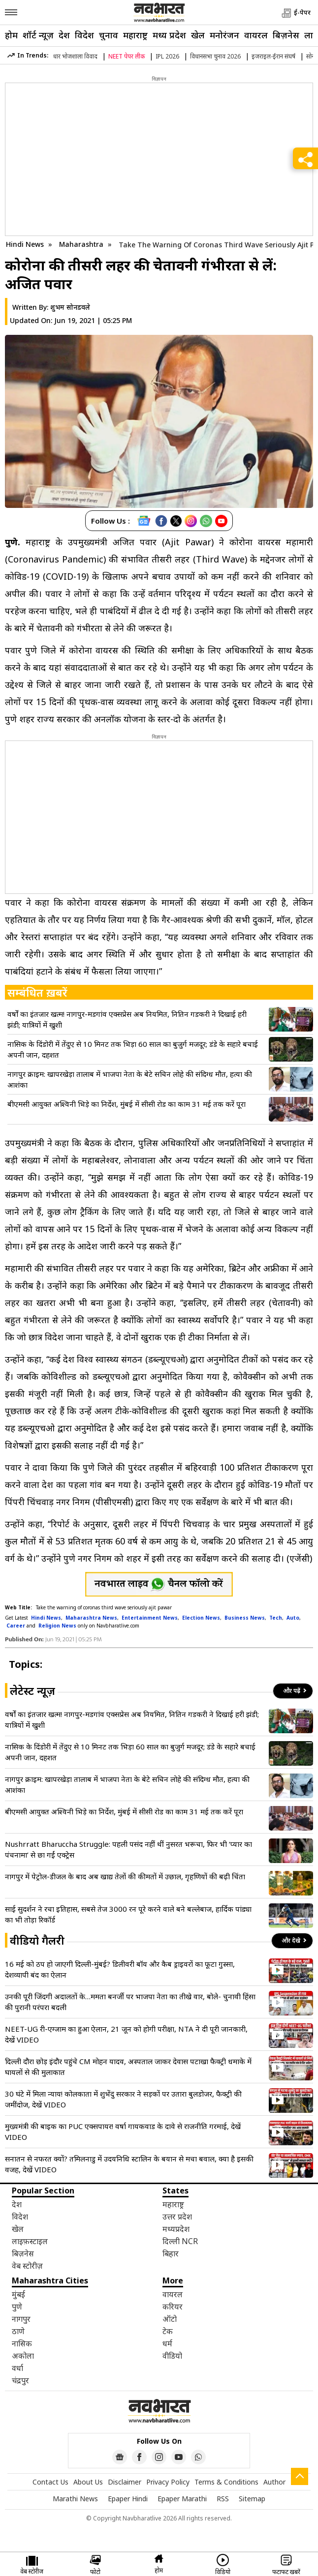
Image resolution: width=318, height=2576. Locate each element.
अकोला (23, 2355)
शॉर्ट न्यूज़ (38, 35)
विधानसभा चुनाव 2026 (215, 56)
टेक (167, 2331)
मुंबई (18, 2294)
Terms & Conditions (226, 2482)
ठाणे (18, 2331)
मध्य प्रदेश (169, 35)
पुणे (17, 2306)
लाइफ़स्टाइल (30, 2241)
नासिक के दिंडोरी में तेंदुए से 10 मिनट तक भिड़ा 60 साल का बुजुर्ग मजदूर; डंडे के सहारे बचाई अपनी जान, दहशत (132, 1049)
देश (64, 35)
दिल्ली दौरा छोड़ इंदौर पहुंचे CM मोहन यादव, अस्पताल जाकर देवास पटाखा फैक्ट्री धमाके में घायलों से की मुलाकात (128, 2066)
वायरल (256, 35)
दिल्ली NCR (180, 2241)
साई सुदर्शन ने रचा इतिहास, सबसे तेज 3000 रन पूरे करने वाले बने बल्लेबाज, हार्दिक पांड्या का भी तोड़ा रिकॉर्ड (128, 1914)
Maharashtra (82, 244)
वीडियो (172, 2355)
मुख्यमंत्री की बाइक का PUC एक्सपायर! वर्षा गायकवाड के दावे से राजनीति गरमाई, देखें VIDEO (123, 2131)
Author (274, 2482)
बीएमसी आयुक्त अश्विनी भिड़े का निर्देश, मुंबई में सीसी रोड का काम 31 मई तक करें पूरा (126, 1104)
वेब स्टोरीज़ (27, 2265)
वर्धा (17, 2368)
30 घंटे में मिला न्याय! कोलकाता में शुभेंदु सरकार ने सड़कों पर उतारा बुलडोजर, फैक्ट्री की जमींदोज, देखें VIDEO (123, 2099)
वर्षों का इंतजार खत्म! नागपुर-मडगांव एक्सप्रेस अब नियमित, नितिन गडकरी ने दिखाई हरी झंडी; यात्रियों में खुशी (127, 1019)
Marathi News (75, 2498)
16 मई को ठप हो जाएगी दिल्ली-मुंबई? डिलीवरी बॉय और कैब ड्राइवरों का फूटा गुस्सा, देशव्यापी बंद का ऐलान (120, 1969)
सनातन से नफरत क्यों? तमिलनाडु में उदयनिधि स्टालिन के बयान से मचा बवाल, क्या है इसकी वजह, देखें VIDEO (129, 2164)
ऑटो (169, 2318)
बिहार (170, 2253)
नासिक (22, 2343)
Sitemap (252, 2498)
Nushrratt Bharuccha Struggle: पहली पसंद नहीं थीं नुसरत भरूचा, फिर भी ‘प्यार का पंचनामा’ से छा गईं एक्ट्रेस (128, 1849)
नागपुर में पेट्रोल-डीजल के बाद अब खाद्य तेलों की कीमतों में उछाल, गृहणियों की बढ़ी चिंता (125, 1876)
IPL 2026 (167, 56)
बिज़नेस (286, 35)
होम (11, 35)
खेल (198, 35)
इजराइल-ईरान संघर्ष (273, 56)
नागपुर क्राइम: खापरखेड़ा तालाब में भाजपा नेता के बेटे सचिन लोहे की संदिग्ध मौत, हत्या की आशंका (129, 1079)
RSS (223, 2498)
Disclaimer (124, 2482)
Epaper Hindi (128, 2498)
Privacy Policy (168, 2482)
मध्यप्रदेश (176, 2228)
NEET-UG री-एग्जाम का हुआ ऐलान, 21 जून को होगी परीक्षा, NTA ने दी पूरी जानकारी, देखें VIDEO (126, 2034)
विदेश (84, 35)
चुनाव (108, 35)
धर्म (167, 2343)
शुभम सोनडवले (70, 307)
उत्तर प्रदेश (177, 2216)
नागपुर (21, 2318)
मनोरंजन (224, 35)
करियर (172, 2306)
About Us (88, 2482)
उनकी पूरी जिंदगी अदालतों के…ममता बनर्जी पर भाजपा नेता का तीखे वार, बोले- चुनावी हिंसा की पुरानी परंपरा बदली (130, 2001)
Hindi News (25, 244)
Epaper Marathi (182, 2498)
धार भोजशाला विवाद (75, 56)
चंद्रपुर (20, 2380)
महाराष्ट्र (135, 35)
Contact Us (50, 2482)
